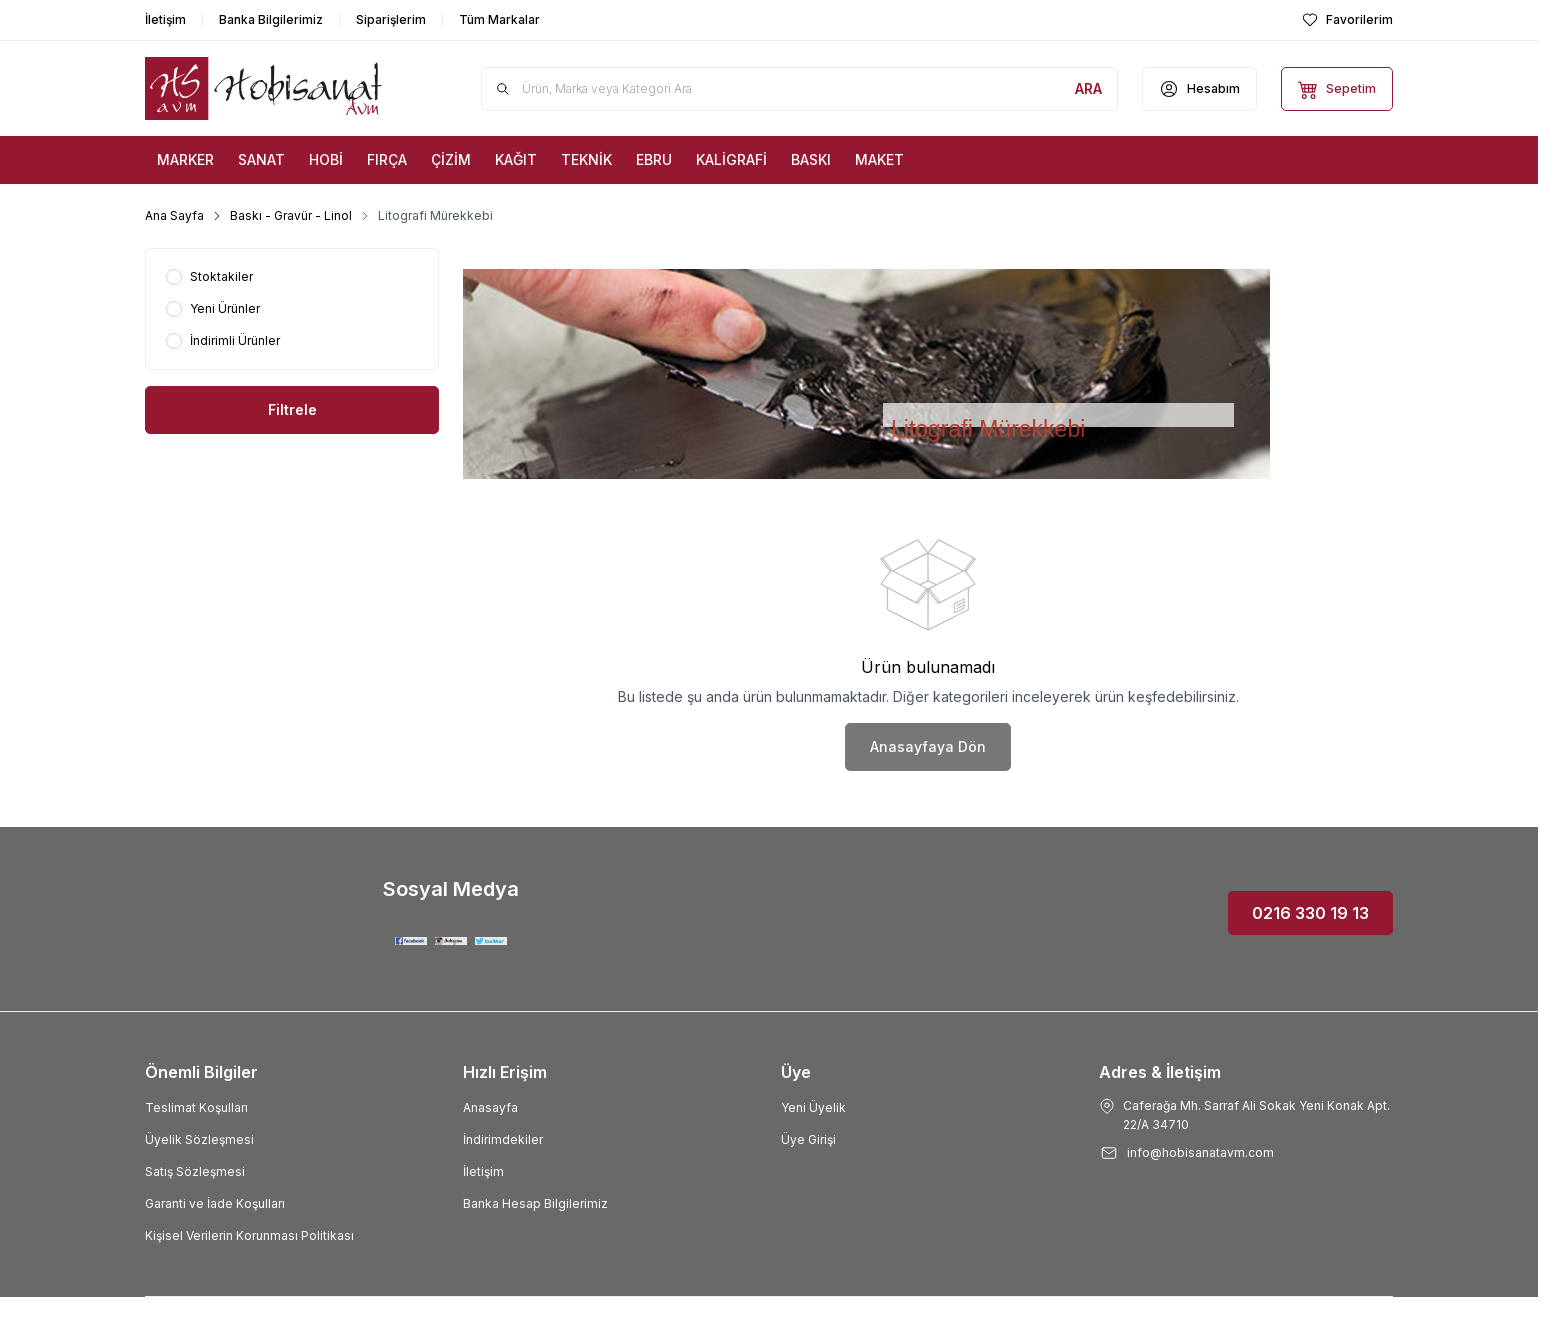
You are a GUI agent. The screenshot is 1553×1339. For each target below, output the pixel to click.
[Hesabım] (1199, 89)
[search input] (799, 89)
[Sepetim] (1337, 89)
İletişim (483, 1171)
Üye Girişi (808, 1139)
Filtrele (292, 409)
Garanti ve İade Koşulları (215, 1203)
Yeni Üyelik (813, 1107)
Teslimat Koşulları (196, 1107)
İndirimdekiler (503, 1139)
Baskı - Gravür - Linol (291, 215)
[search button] (1088, 89)
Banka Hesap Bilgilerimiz (535, 1203)
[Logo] (265, 88)
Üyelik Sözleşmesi (199, 1139)
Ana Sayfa (174, 215)
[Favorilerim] (1347, 20)
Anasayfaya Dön (928, 746)
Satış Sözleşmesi (195, 1171)
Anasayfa (490, 1107)
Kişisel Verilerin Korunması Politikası (249, 1235)
